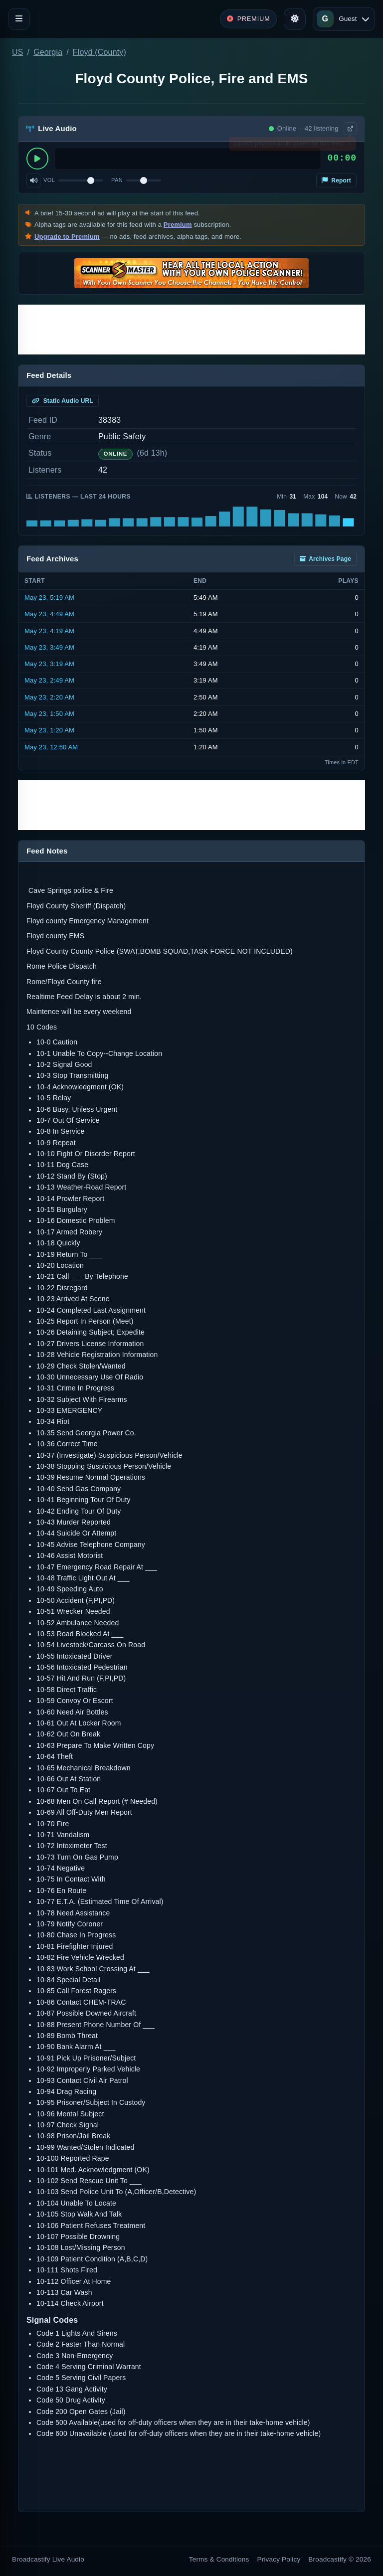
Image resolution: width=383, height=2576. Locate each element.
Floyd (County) (99, 52)
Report (336, 180)
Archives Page (325, 558)
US (17, 52)
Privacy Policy (279, 2559)
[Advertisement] (191, 329)
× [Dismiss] (349, 146)
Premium (178, 224)
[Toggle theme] (295, 19)
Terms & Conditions (219, 2559)
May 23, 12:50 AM (51, 747)
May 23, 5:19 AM (49, 597)
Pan (117, 180)
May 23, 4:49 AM (49, 614)
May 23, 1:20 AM (49, 730)
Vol (49, 180)
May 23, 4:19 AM (49, 631)
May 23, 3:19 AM (49, 664)
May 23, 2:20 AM (49, 697)
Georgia (47, 52)
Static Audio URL (62, 400)
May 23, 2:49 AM (49, 680)
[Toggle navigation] (19, 19)
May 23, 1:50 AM (49, 713)
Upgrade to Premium (67, 236)
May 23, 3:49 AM (49, 647)
